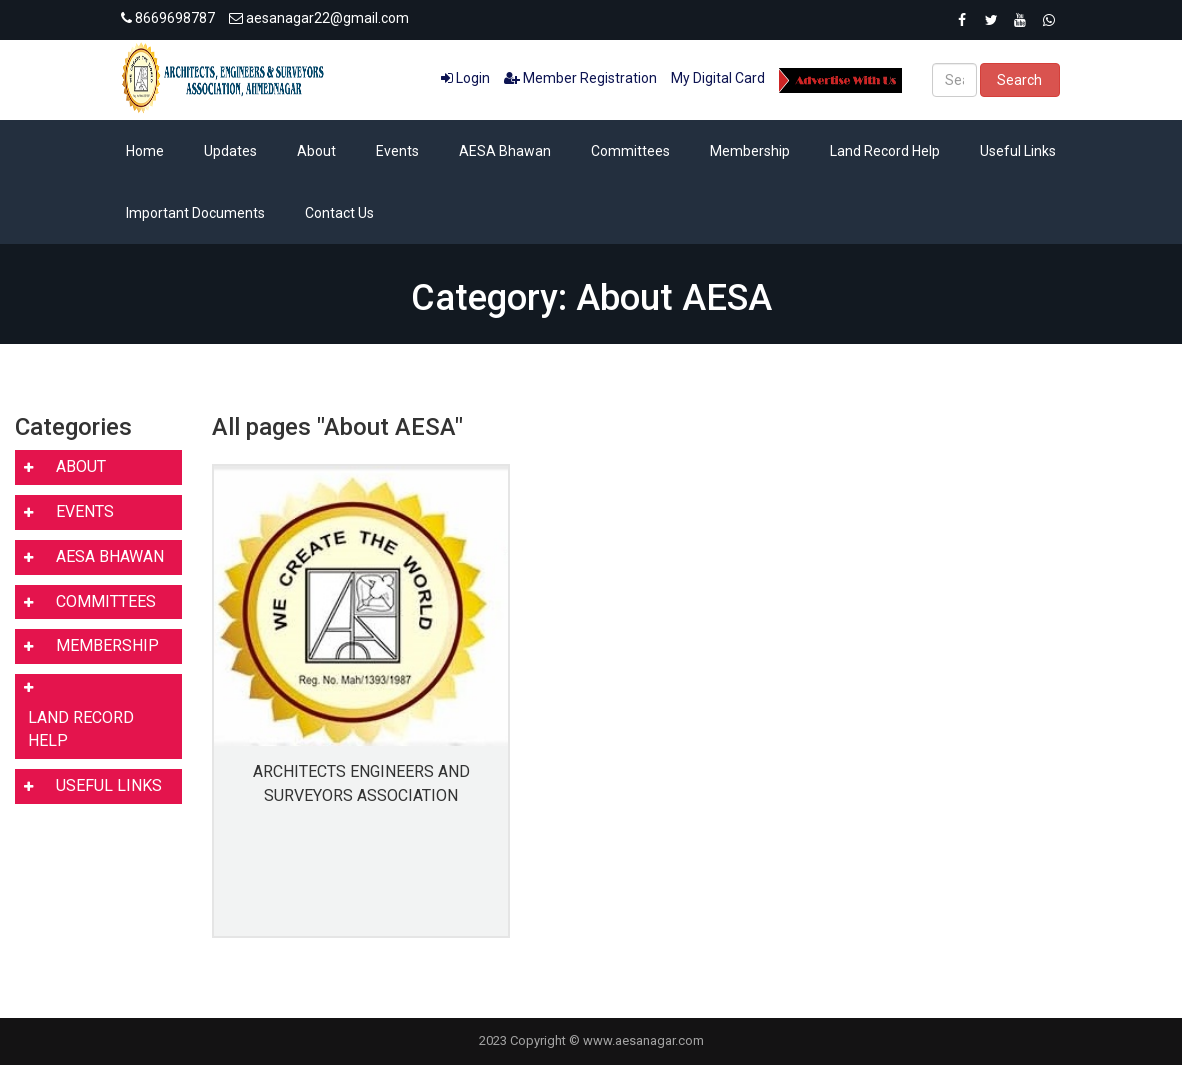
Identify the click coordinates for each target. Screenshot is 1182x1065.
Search (1019, 80)
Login (465, 78)
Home (145, 151)
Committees (630, 151)
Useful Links (1018, 151)
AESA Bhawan (505, 151)
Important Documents (195, 213)
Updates (230, 151)
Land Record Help (885, 151)
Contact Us (339, 213)
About (316, 151)
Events (397, 151)
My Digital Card (718, 78)
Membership (750, 151)
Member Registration (580, 78)
